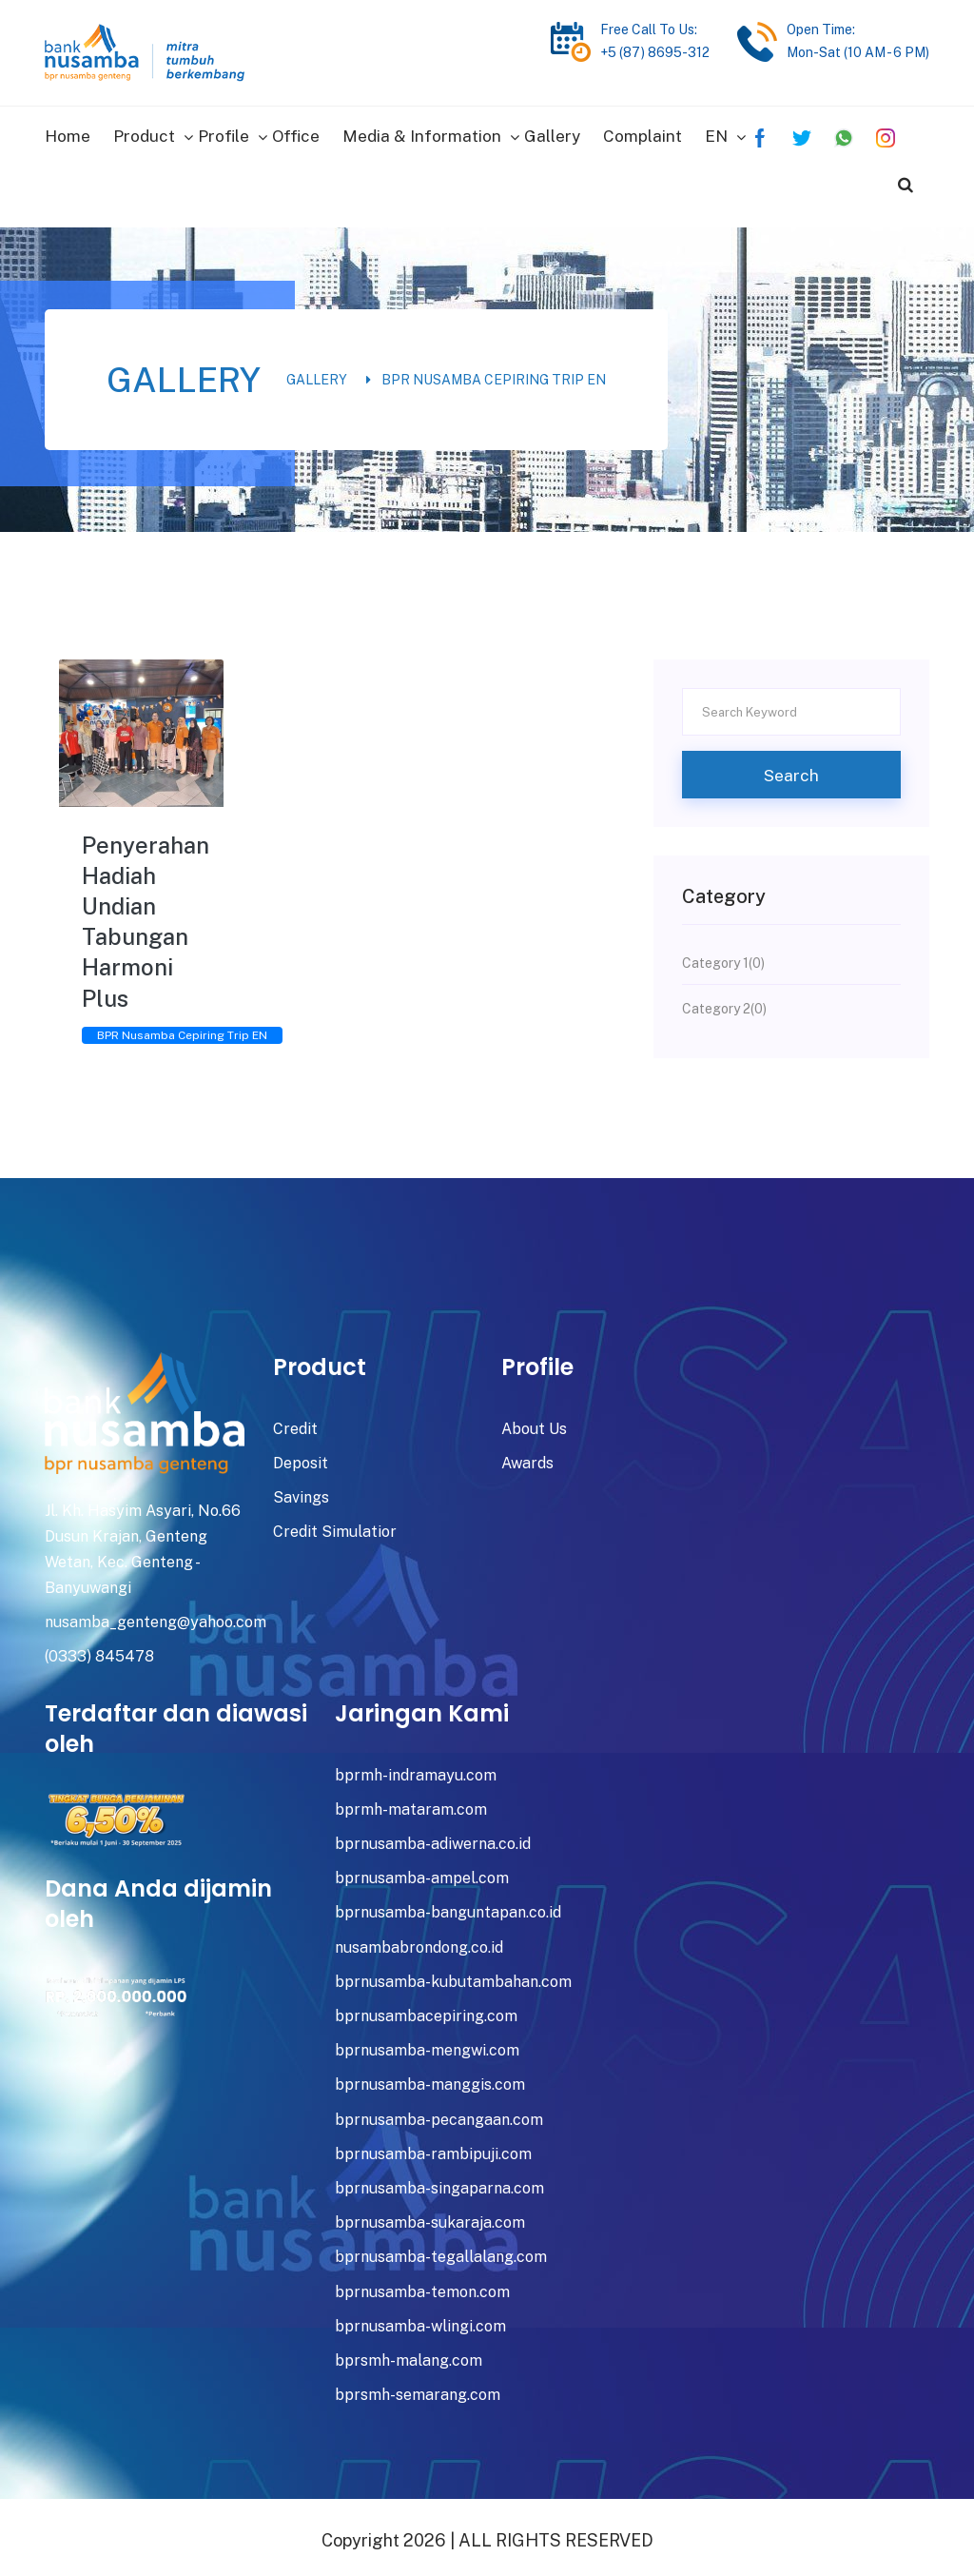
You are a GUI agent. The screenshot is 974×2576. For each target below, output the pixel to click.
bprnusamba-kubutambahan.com (453, 1974)
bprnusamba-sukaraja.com (430, 2215)
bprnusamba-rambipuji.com (433, 2146)
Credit (295, 1421)
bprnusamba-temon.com (422, 2283)
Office (296, 132)
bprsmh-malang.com (408, 2353)
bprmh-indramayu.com (416, 1768)
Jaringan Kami (422, 1705)
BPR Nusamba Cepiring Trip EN (493, 372)
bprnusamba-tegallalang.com (441, 2249)
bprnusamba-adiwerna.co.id (433, 1836)
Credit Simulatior (335, 1524)
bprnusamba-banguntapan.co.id (448, 1905)
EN (716, 132)
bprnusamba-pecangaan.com (439, 2111)
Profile (223, 132)
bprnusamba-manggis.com (430, 2077)
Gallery (552, 132)
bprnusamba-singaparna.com (439, 2181)
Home (67, 132)
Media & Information (421, 132)
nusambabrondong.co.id (419, 1940)
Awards (527, 1455)
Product (144, 132)
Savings (301, 1490)
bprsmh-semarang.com (417, 2387)
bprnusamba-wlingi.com (420, 2319)
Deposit (300, 1455)
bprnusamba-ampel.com (422, 1870)
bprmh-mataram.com (411, 1802)
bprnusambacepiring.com (426, 2008)
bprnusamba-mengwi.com (427, 2043)
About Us (534, 1421)
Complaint (642, 132)
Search (791, 767)
